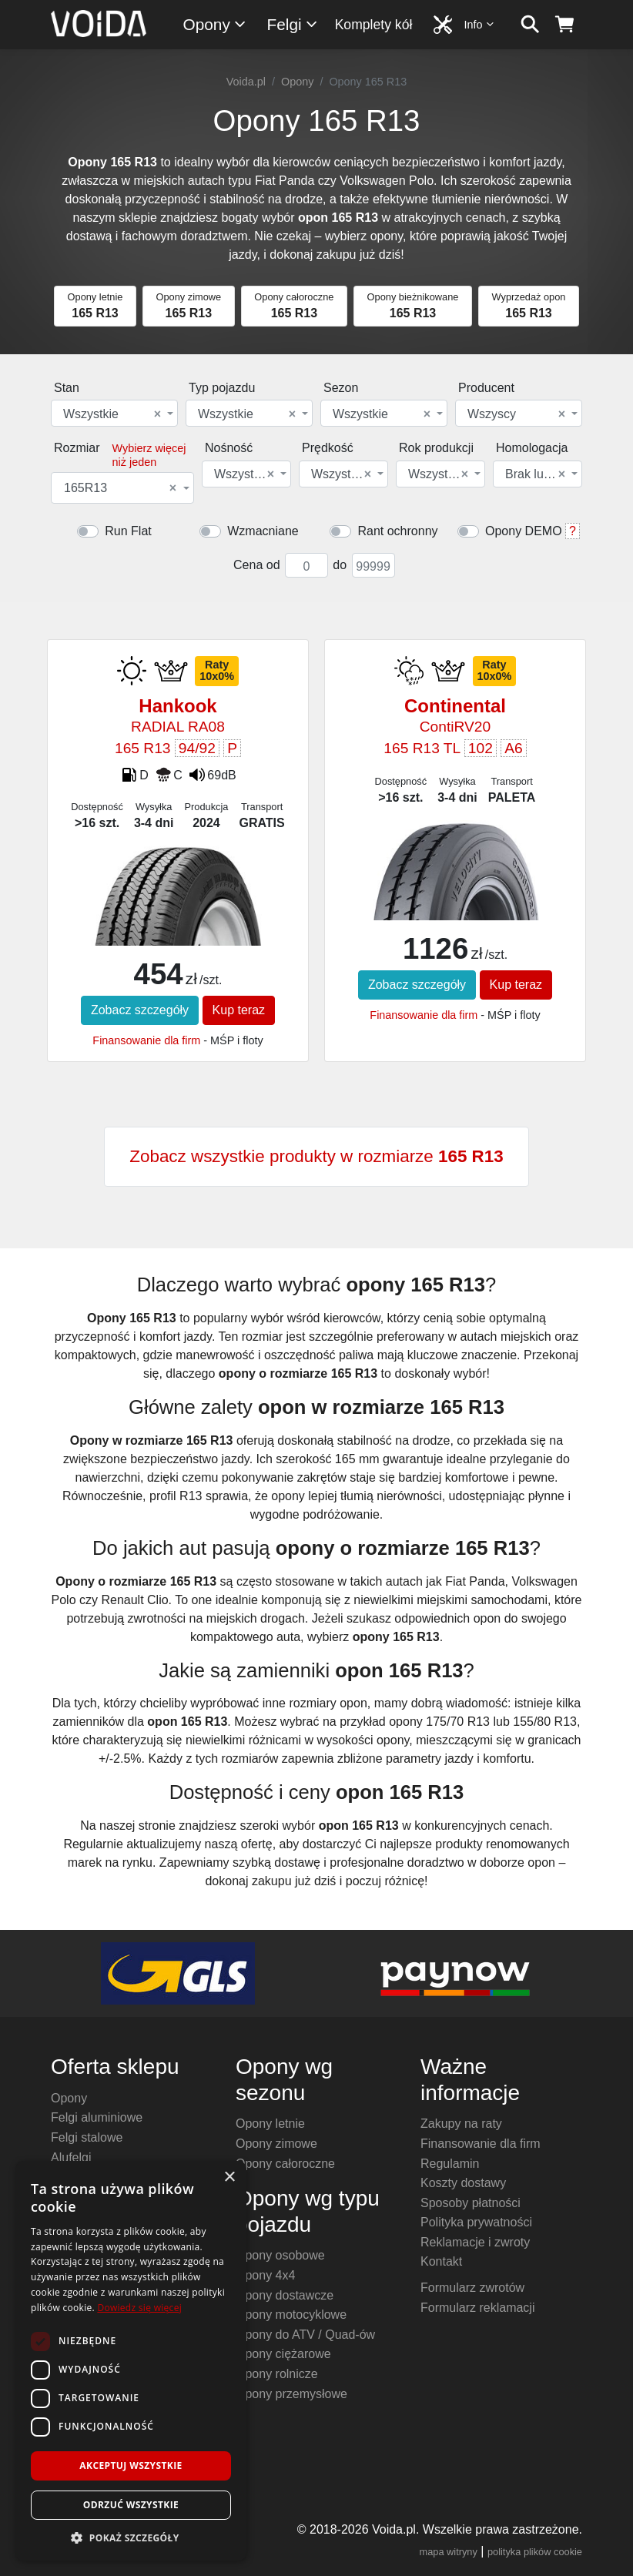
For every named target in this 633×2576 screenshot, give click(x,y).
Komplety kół (374, 24)
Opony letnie (270, 2123)
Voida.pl (246, 81)
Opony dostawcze (284, 2295)
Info (479, 24)
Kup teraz (239, 1010)
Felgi (293, 24)
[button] (131, 2537)
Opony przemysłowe (291, 2393)
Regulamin (449, 2163)
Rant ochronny (397, 531)
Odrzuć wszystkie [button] (131, 2504)
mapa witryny (448, 2552)
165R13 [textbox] (120, 488)
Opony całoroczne (285, 2163)
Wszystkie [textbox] (112, 414)
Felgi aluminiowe (96, 2117)
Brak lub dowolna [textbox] (536, 474)
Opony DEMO (523, 531)
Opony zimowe (276, 2143)
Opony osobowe (280, 2255)
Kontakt (441, 2261)
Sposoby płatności (470, 2202)
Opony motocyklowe (291, 2314)
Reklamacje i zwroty (475, 2242)
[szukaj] (530, 24)
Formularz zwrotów (472, 2287)
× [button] (229, 2177)
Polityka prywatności (476, 2222)
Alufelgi (71, 2157)
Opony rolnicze (277, 2373)
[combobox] (114, 413)
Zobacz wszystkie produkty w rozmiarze (316, 1156)
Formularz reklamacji (477, 2307)
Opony (215, 24)
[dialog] (130, 2361)
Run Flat (128, 531)
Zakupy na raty (461, 2123)
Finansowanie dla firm (146, 1040)
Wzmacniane (262, 531)
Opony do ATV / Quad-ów (305, 2334)
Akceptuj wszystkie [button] (130, 2465)
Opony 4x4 (265, 2275)
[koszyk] (565, 24)
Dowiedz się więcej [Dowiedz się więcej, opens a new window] (139, 2307)
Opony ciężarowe (283, 2353)
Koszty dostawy (463, 2182)
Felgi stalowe (86, 2137)
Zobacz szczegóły (140, 1010)
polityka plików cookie (534, 2552)
